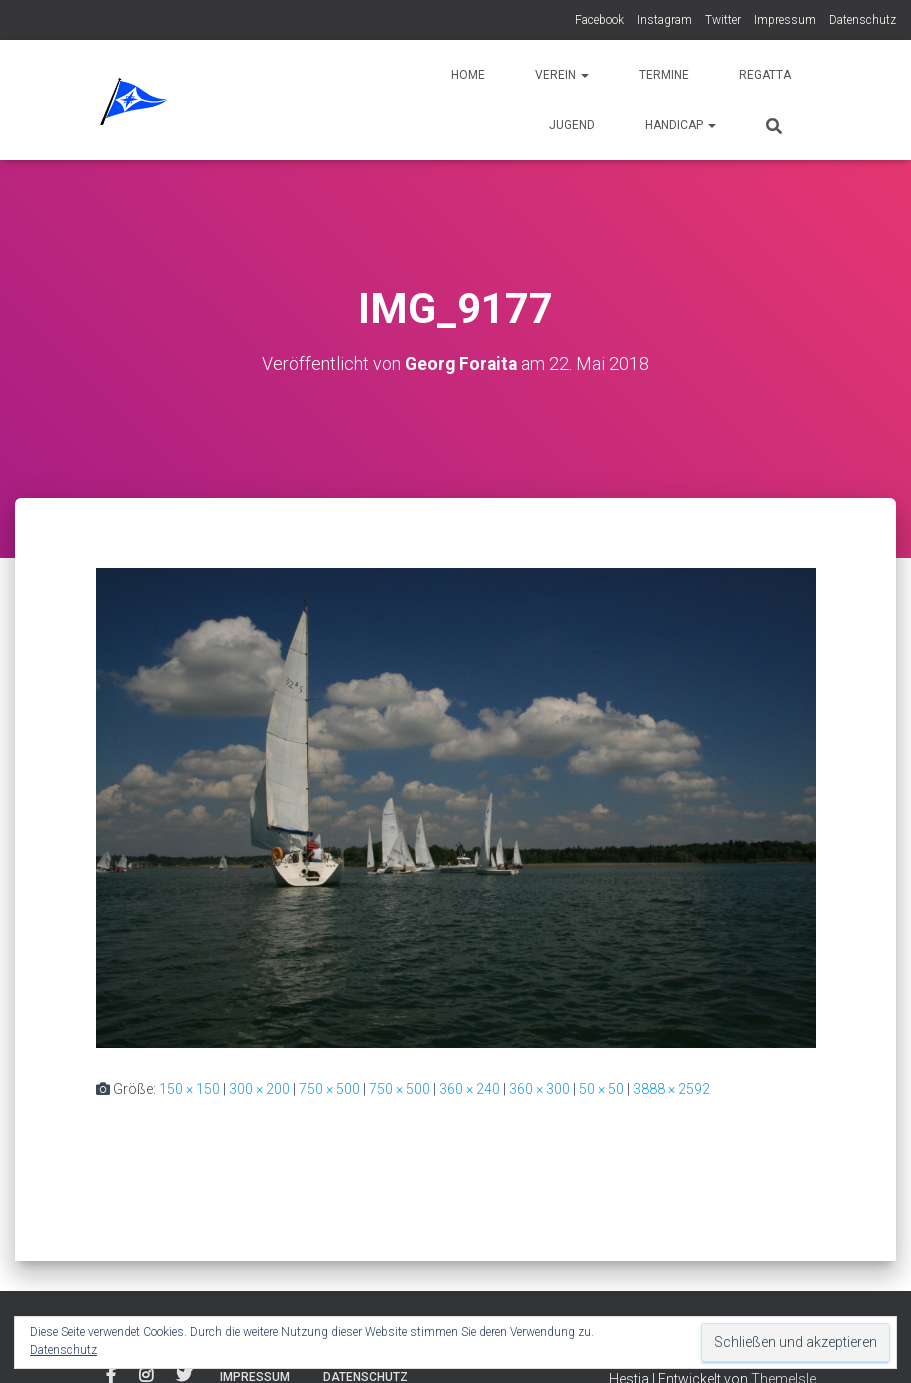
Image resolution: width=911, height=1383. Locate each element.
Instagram (664, 20)
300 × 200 (259, 1089)
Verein (562, 75)
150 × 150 (189, 1089)
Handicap (680, 125)
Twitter (723, 20)
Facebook (599, 20)
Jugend (572, 125)
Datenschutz (862, 20)
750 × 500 (329, 1089)
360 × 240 (469, 1089)
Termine (664, 75)
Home (468, 75)
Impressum (785, 20)
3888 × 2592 (671, 1089)
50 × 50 (601, 1089)
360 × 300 (539, 1089)
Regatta (765, 75)
